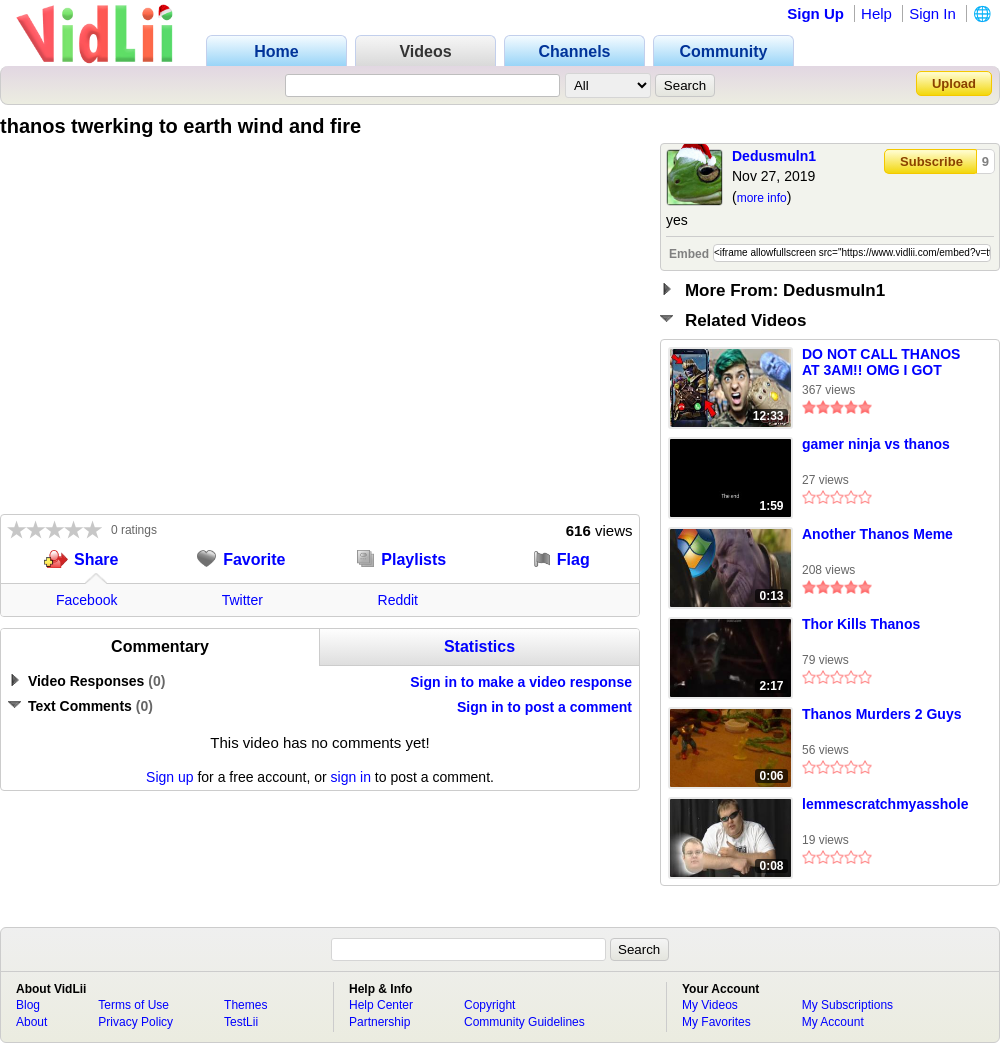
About (31, 1022)
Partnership (379, 1022)
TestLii (241, 1022)
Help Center (381, 1005)
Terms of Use (133, 1005)
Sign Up (815, 13)
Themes (245, 1005)
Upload (954, 83)
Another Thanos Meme (877, 534)
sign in (351, 777)
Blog (28, 1005)
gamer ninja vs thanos (876, 444)
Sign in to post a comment (544, 707)
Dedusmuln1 (774, 156)
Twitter (242, 600)
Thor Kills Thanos (861, 624)
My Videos (710, 1005)
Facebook (86, 600)
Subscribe (931, 161)
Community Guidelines (524, 1022)
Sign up (169, 777)
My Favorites (716, 1022)
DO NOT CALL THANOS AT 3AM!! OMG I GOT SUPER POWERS (881, 363)
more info (762, 198)
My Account (833, 1022)
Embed (689, 254)
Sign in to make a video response (521, 682)
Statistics (479, 646)
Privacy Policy (135, 1022)
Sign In (932, 13)
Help (876, 13)
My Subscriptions (847, 1005)
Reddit (398, 600)
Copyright (489, 1005)
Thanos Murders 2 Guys (881, 714)
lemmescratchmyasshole (885, 804)
